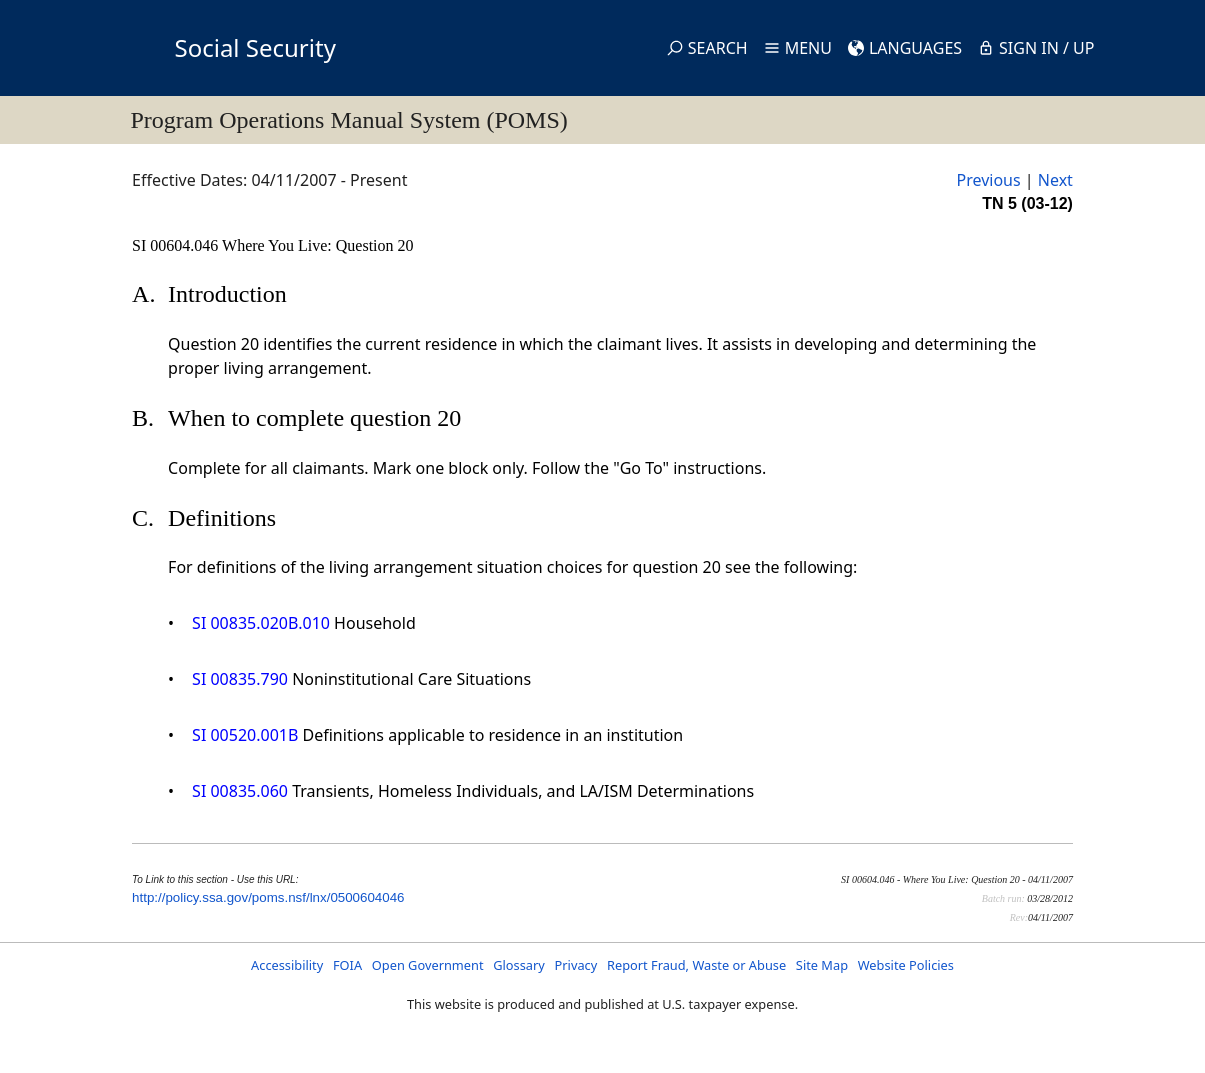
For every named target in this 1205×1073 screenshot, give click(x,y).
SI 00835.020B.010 (261, 623)
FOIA (347, 965)
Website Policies (906, 965)
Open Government (428, 965)
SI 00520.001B (245, 735)
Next (1055, 180)
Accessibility (287, 965)
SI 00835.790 (240, 679)
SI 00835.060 (240, 791)
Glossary (519, 965)
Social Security (255, 47)
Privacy (576, 965)
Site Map (822, 965)
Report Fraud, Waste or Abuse (696, 965)
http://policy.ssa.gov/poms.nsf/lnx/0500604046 (268, 897)
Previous (988, 180)
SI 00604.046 (177, 245)
